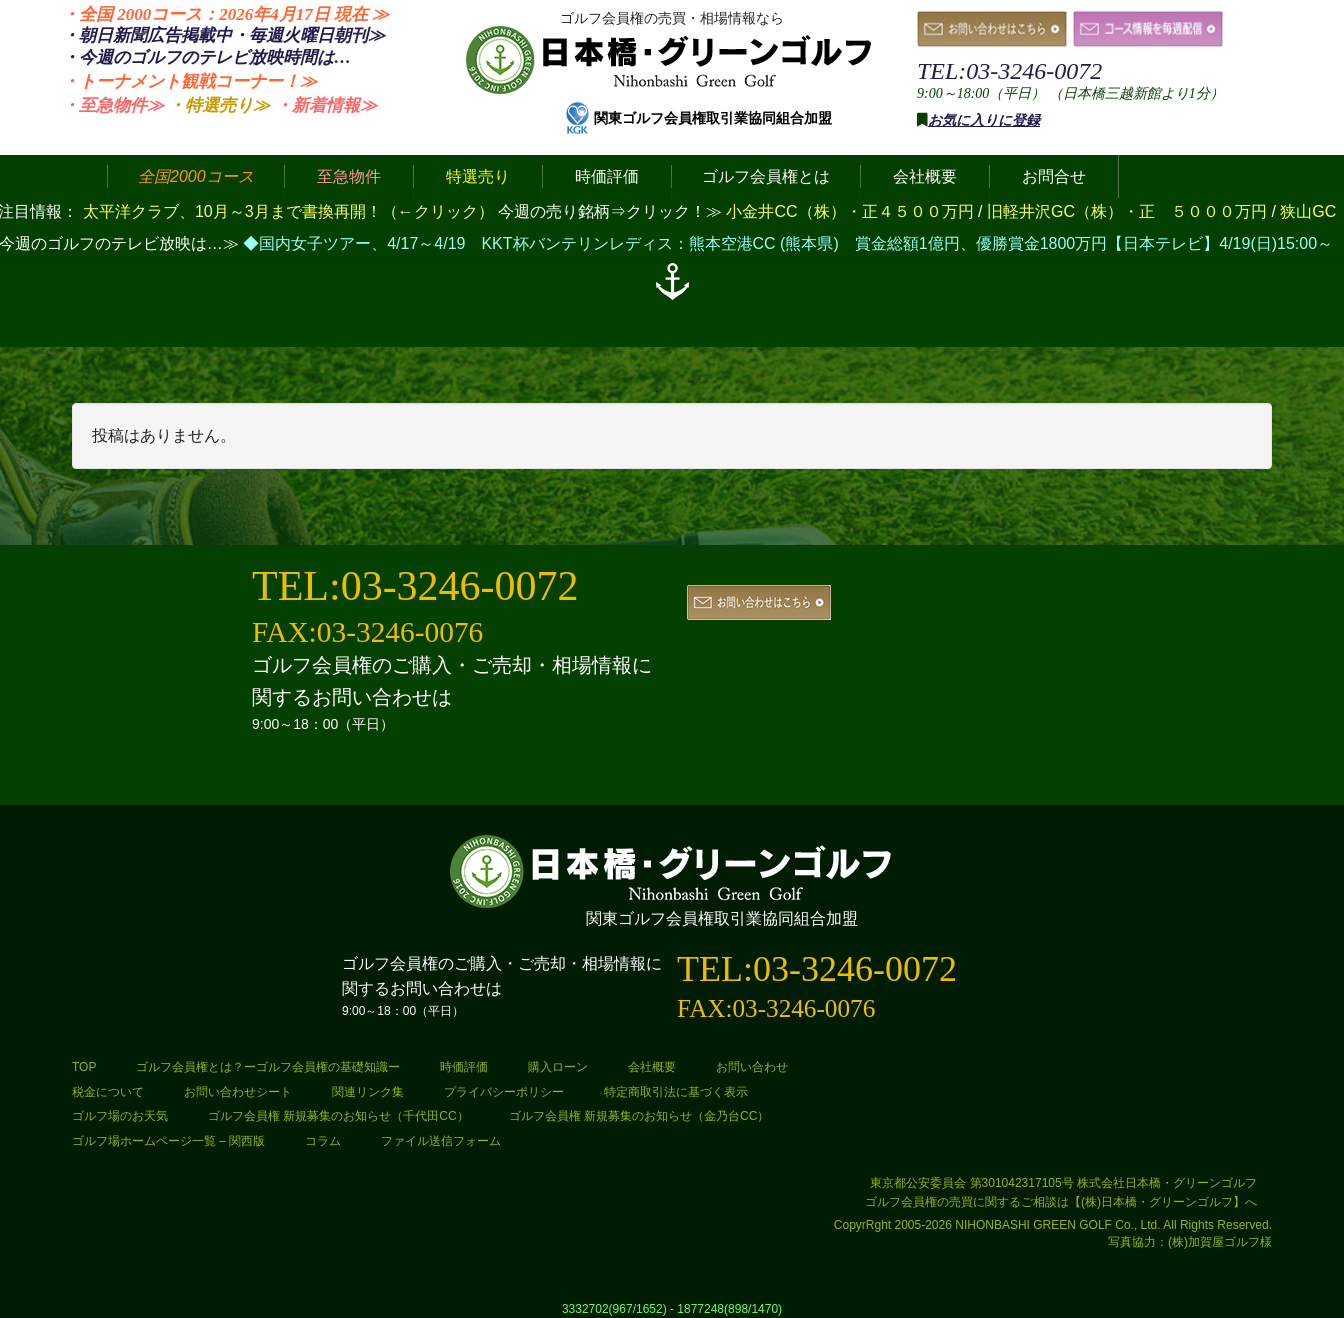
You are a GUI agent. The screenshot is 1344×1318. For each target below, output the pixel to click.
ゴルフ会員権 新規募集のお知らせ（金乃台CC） (639, 1116)
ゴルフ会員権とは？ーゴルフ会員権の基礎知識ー (268, 1067)
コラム (323, 1141)
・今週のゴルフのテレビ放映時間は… (206, 57)
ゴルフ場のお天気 (120, 1116)
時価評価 (464, 1067)
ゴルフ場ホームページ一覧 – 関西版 (168, 1141)
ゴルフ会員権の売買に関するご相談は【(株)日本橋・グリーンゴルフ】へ (1061, 1202)
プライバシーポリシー (504, 1092)
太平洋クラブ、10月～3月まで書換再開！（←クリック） (288, 211)
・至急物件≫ (113, 105)
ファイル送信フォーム (441, 1141)
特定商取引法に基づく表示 (676, 1092)
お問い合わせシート (238, 1092)
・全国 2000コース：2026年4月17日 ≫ (225, 14)
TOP (84, 1067)
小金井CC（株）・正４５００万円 (852, 211)
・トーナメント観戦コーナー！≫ (189, 81)
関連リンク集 (368, 1092)
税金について (108, 1092)
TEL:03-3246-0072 (1009, 71)
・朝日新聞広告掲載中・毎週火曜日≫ (223, 35)
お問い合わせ (752, 1067)
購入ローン (558, 1067)
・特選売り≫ (219, 105)
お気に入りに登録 (984, 120)
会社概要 (652, 1067)
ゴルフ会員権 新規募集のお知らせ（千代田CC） (338, 1116)
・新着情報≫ (326, 105)
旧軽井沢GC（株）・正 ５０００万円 (1129, 211)
